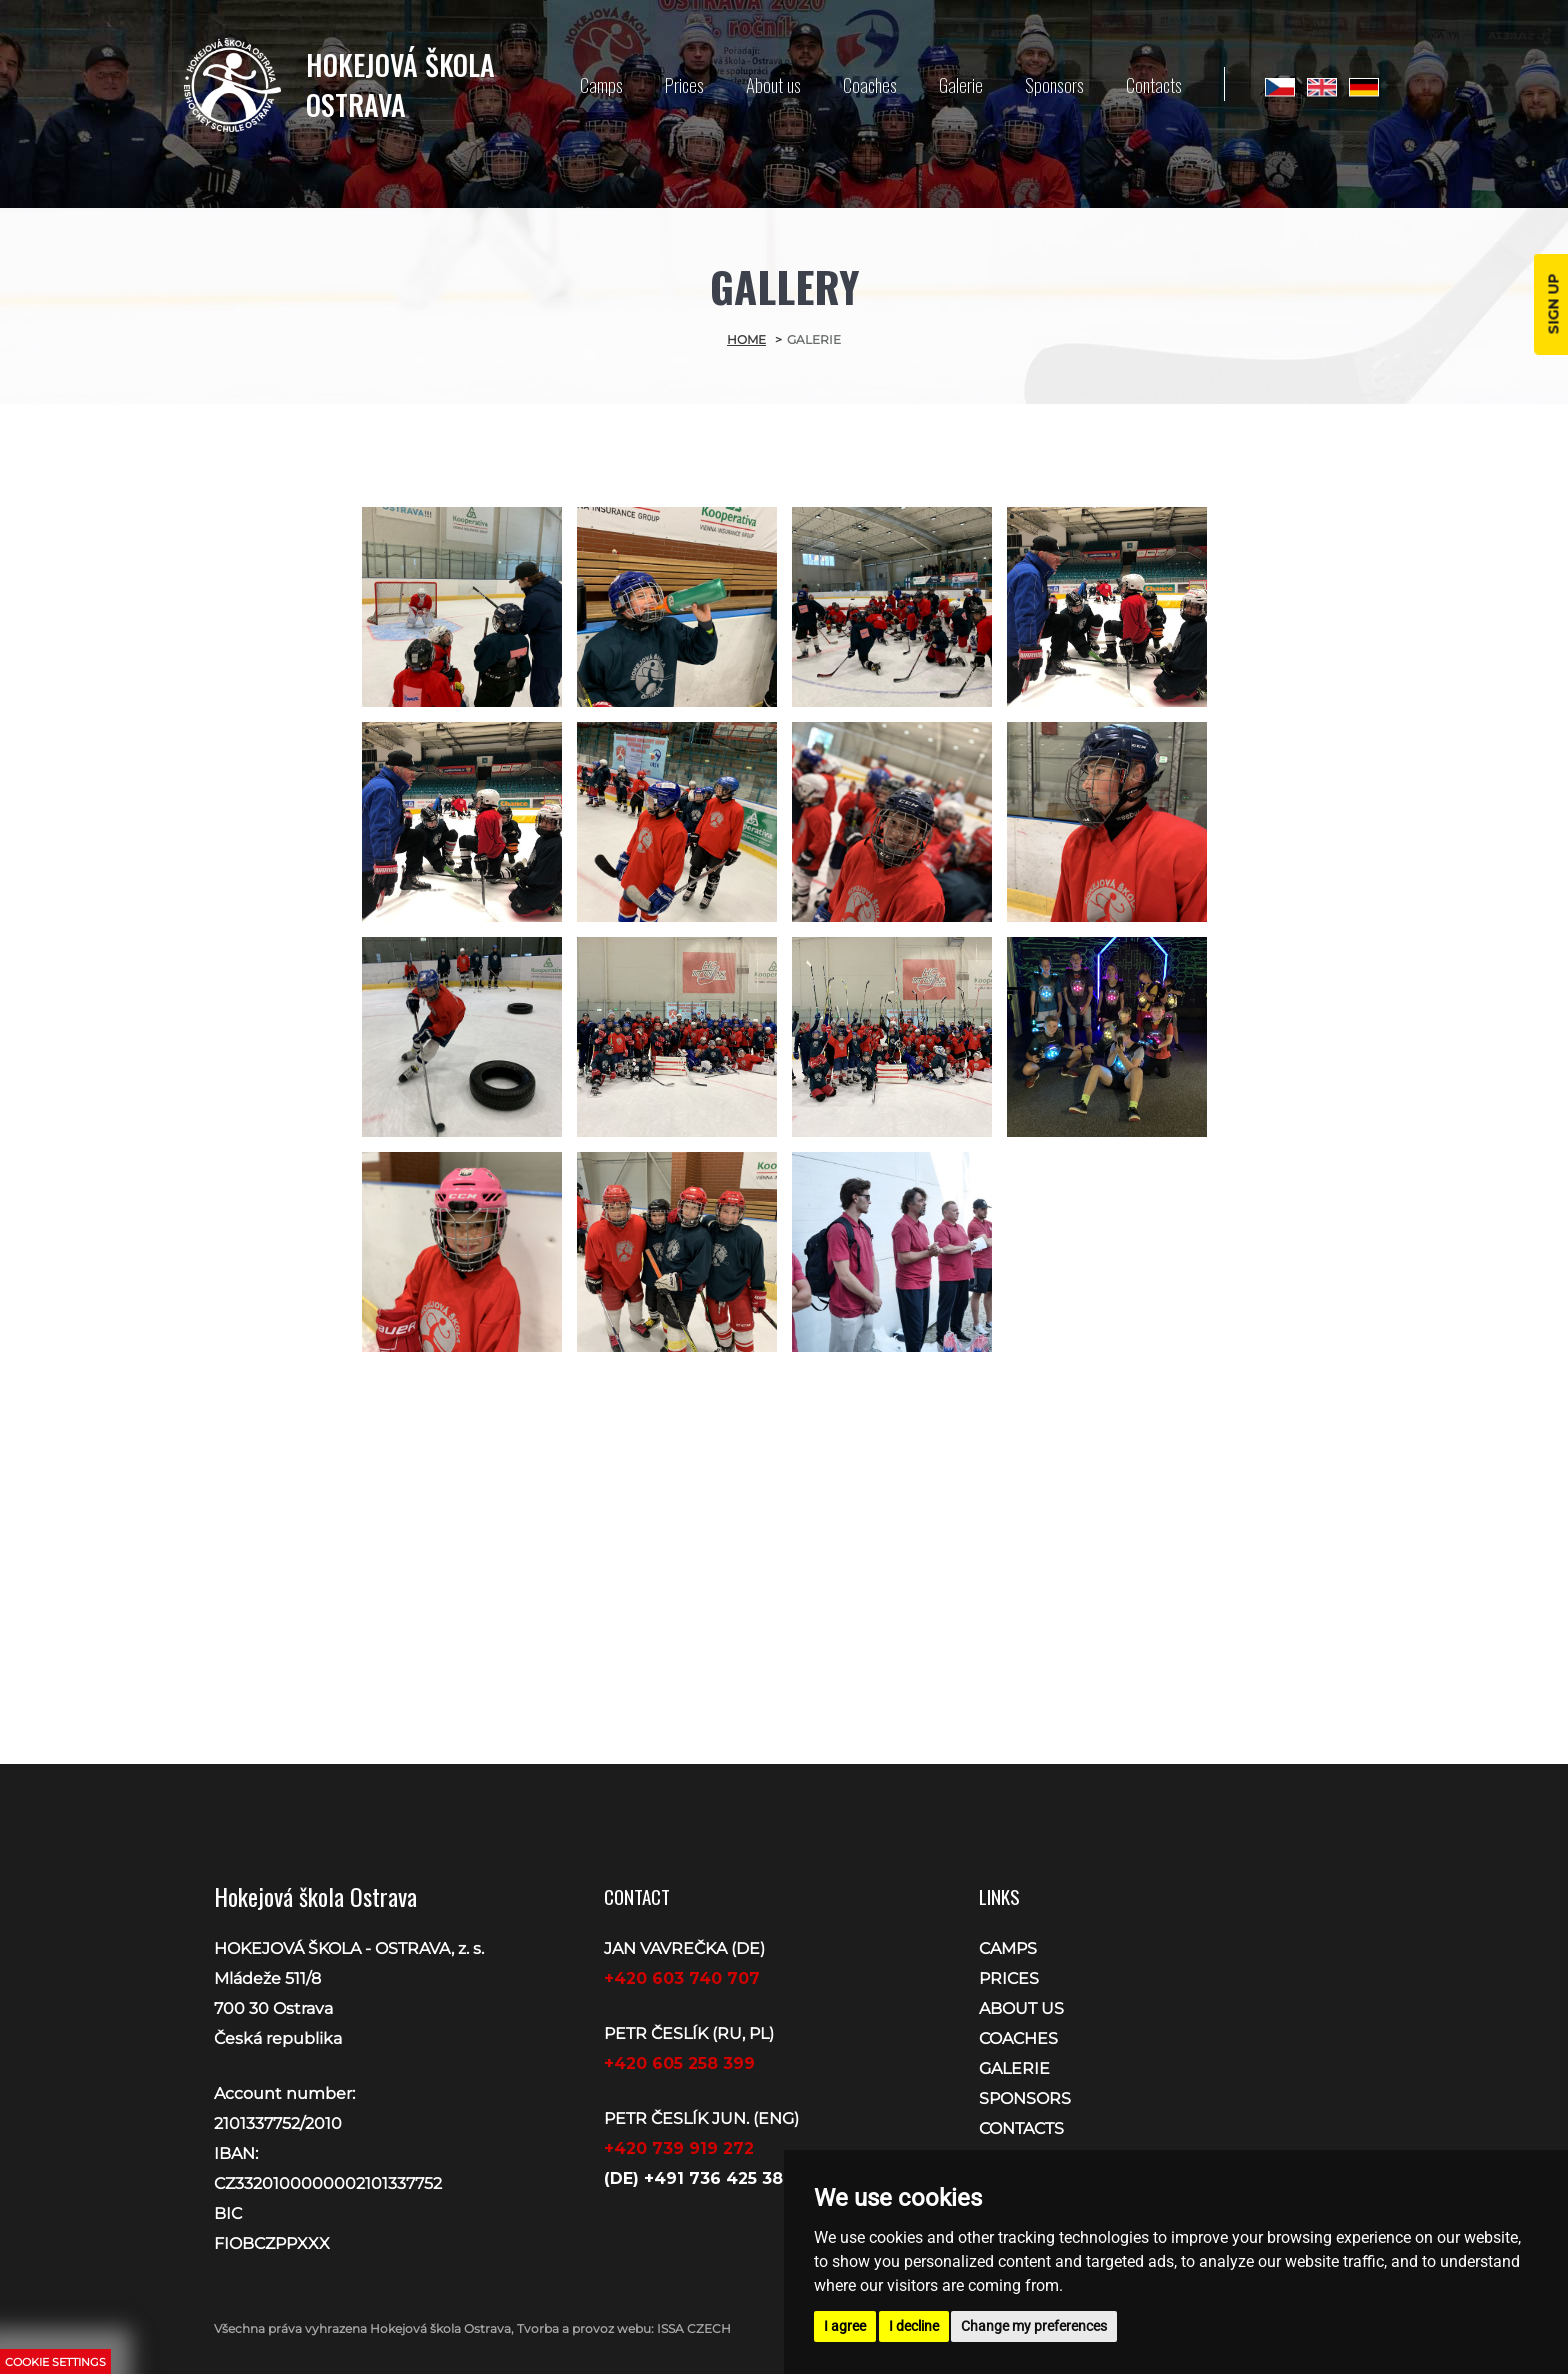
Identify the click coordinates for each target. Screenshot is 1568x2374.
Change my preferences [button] (1034, 2326)
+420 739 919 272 (679, 2148)
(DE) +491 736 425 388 (699, 2178)
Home (746, 339)
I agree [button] (845, 2326)
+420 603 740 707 (682, 1978)
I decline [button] (914, 2326)
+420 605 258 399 (679, 2063)
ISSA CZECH (694, 2328)
